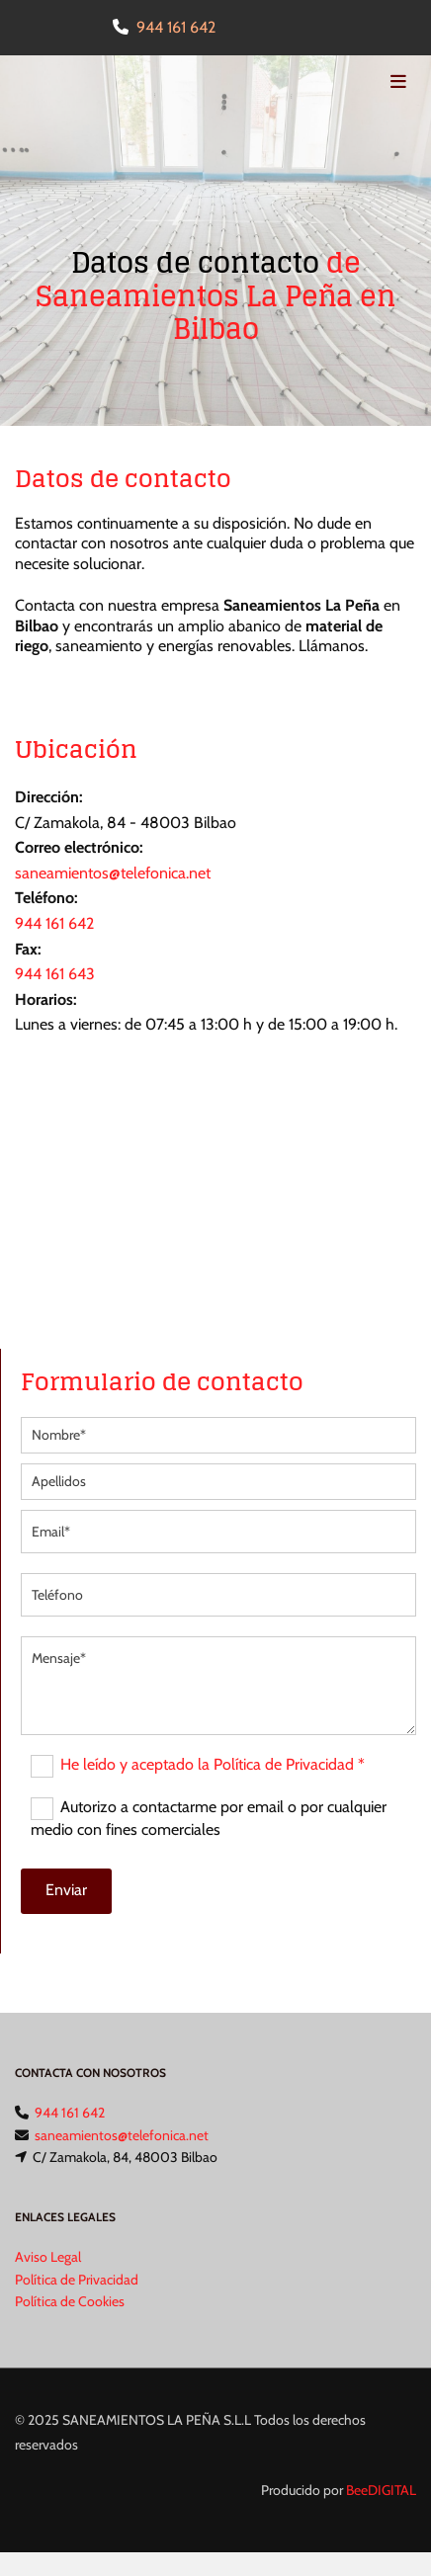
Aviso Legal (48, 2257)
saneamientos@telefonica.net (113, 873)
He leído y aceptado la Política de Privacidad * (212, 1764)
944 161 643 (55, 973)
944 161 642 (176, 27)
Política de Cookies (70, 2301)
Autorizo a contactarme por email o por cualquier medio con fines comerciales (208, 1818)
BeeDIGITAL (381, 2490)
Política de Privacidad (76, 2279)
